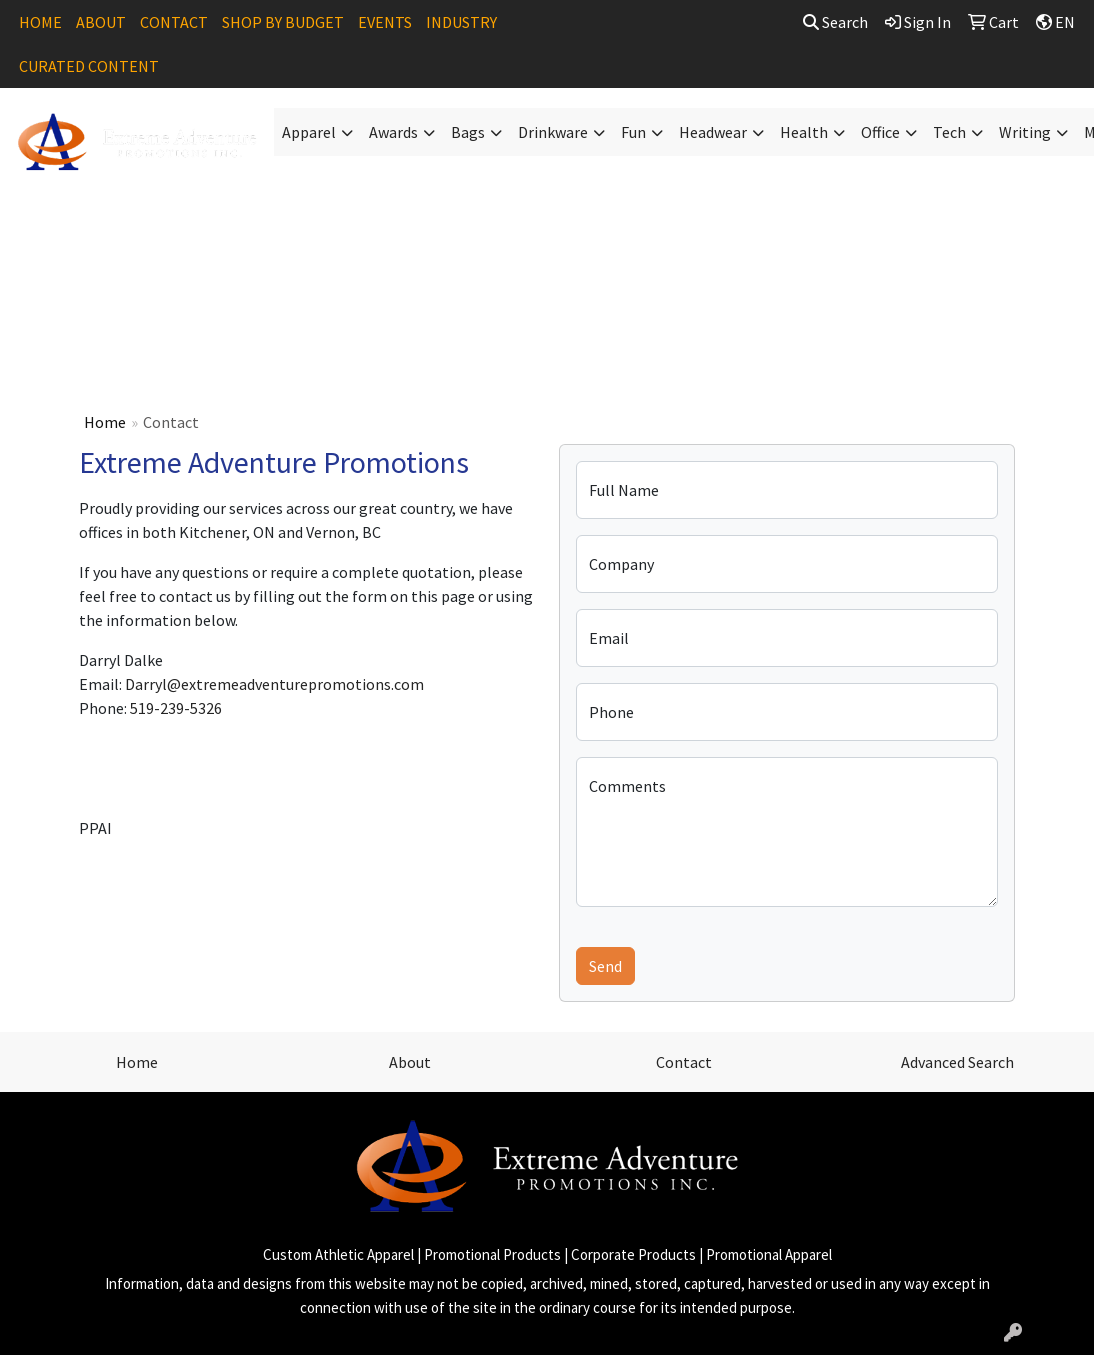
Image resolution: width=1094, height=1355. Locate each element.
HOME (40, 22)
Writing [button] (1025, 132)
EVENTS (385, 22)
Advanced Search (957, 1062)
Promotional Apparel (769, 1254)
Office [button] (880, 132)
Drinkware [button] (553, 132)
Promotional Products (492, 1254)
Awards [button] (393, 132)
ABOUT (101, 22)
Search (835, 22)
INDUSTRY (461, 22)
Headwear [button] (713, 132)
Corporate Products (633, 1254)
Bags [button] (468, 132)
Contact (684, 1062)
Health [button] (804, 132)
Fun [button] (633, 132)
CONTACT (174, 22)
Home (105, 422)
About (410, 1062)
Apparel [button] (309, 132)
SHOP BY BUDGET (283, 22)
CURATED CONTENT (89, 66)
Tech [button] (949, 132)
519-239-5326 (176, 708)
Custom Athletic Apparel (338, 1254)
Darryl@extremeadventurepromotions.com (274, 684)
